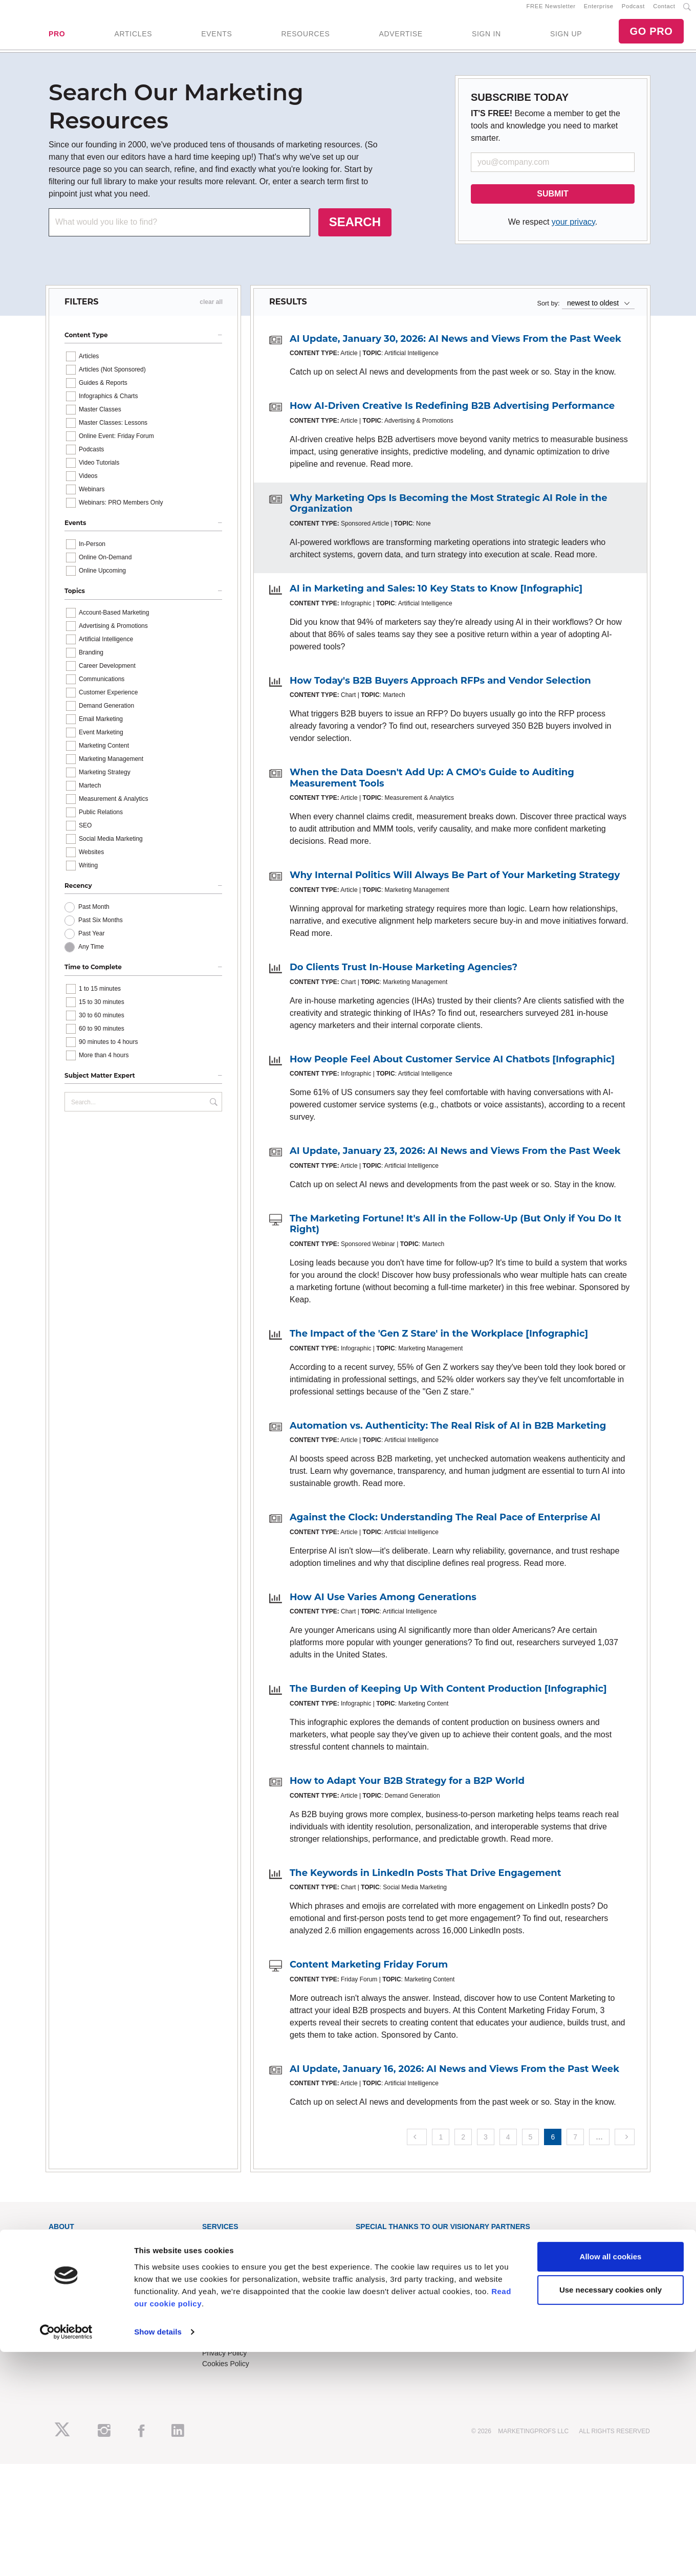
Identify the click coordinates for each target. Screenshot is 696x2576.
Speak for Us (69, 2351)
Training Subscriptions (237, 2249)
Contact (664, 11)
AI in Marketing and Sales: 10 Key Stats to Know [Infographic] (436, 597)
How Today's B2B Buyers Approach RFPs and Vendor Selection (440, 689)
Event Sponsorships (81, 2329)
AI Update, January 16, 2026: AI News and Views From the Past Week (454, 2077)
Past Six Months (100, 929)
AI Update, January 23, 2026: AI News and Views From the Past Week (455, 1160)
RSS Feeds (67, 2260)
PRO (57, 38)
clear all (211, 310)
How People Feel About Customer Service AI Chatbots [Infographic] (452, 1068)
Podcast (633, 11)
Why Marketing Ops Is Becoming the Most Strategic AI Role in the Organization (448, 512)
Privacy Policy (224, 2361)
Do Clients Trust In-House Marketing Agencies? (403, 975)
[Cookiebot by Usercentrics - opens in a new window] (66, 2556)
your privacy (573, 230)
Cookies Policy (225, 2372)
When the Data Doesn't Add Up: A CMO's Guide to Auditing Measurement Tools (432, 787)
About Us (63, 2249)
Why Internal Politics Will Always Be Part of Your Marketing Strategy (455, 884)
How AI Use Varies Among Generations (383, 1605)
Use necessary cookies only (610, 2513)
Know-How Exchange (236, 2329)
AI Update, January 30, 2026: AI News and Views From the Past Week (455, 347)
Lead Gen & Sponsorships (90, 2319)
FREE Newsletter (551, 11)
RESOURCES (305, 38)
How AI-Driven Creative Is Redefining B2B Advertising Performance (452, 415)
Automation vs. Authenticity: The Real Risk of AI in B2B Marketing (448, 1434)
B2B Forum (220, 2270)
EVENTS (216, 38)
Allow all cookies (611, 2480)
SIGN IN (486, 38)
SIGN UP (566, 38)
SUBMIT (552, 202)
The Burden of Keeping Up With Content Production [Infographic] (448, 1698)
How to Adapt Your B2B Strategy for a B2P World (407, 1789)
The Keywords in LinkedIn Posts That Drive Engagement (425, 1881)
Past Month (94, 916)
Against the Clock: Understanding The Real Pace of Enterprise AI (445, 1526)
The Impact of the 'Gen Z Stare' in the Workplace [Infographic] (439, 1342)
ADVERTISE (400, 38)
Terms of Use (223, 2351)
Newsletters (67, 2270)
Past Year (91, 942)
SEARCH (355, 230)
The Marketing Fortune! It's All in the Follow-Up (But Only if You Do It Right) (455, 1232)
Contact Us (219, 2319)
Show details (158, 2555)
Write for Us (67, 2340)
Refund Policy (224, 2340)
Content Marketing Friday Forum (369, 1973)
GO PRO (650, 35)
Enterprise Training (232, 2260)
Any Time (91, 955)
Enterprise (599, 11)
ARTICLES (133, 38)
